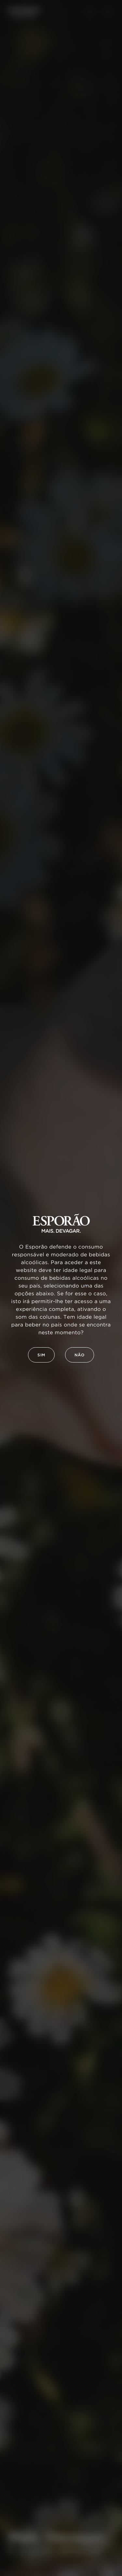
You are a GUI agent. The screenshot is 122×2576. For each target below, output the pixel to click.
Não (80, 1355)
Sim (41, 1355)
